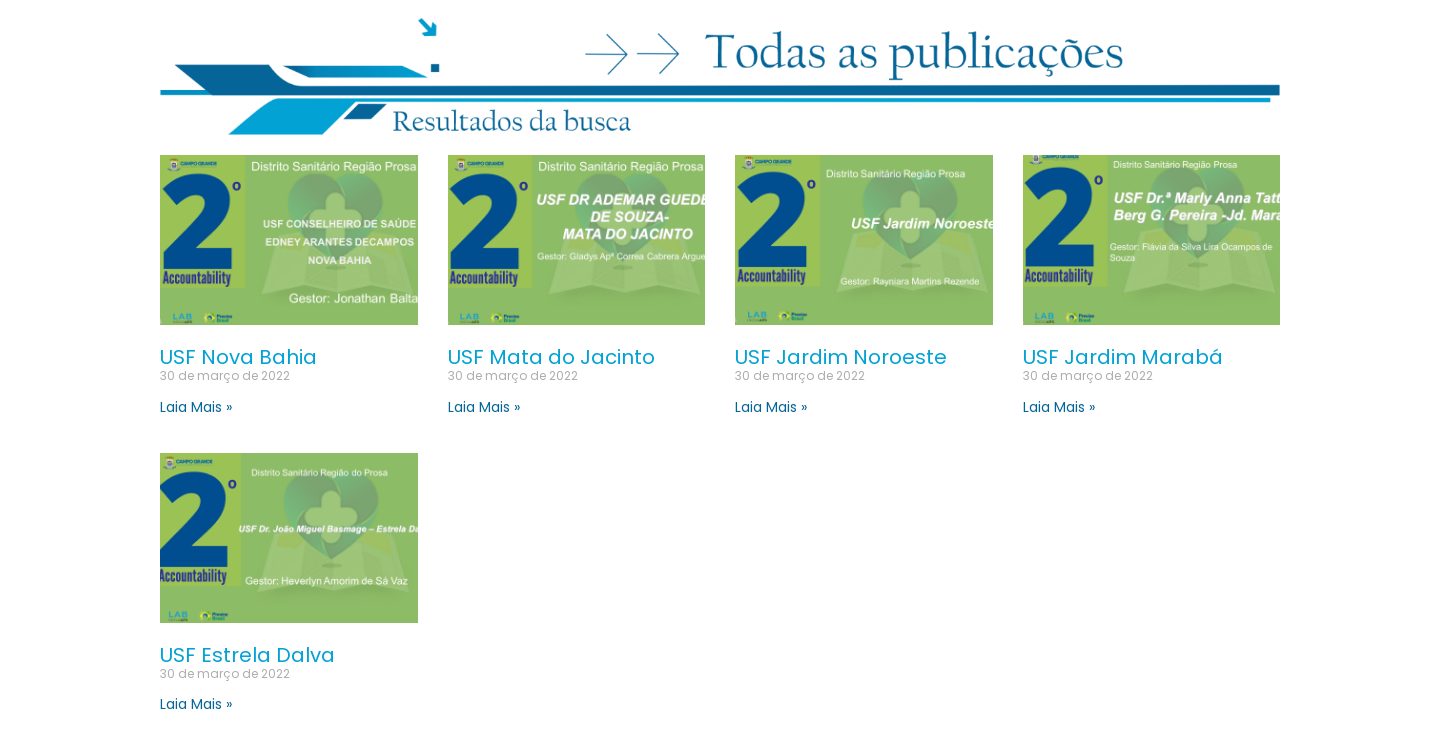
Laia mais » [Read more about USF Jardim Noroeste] (771, 407)
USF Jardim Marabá (1123, 357)
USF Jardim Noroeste (841, 357)
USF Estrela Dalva (247, 655)
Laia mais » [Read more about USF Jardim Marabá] (1059, 407)
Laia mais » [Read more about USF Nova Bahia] (196, 407)
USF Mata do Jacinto (551, 357)
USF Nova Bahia (238, 357)
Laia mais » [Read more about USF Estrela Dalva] (196, 704)
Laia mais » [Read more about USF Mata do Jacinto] (484, 407)
